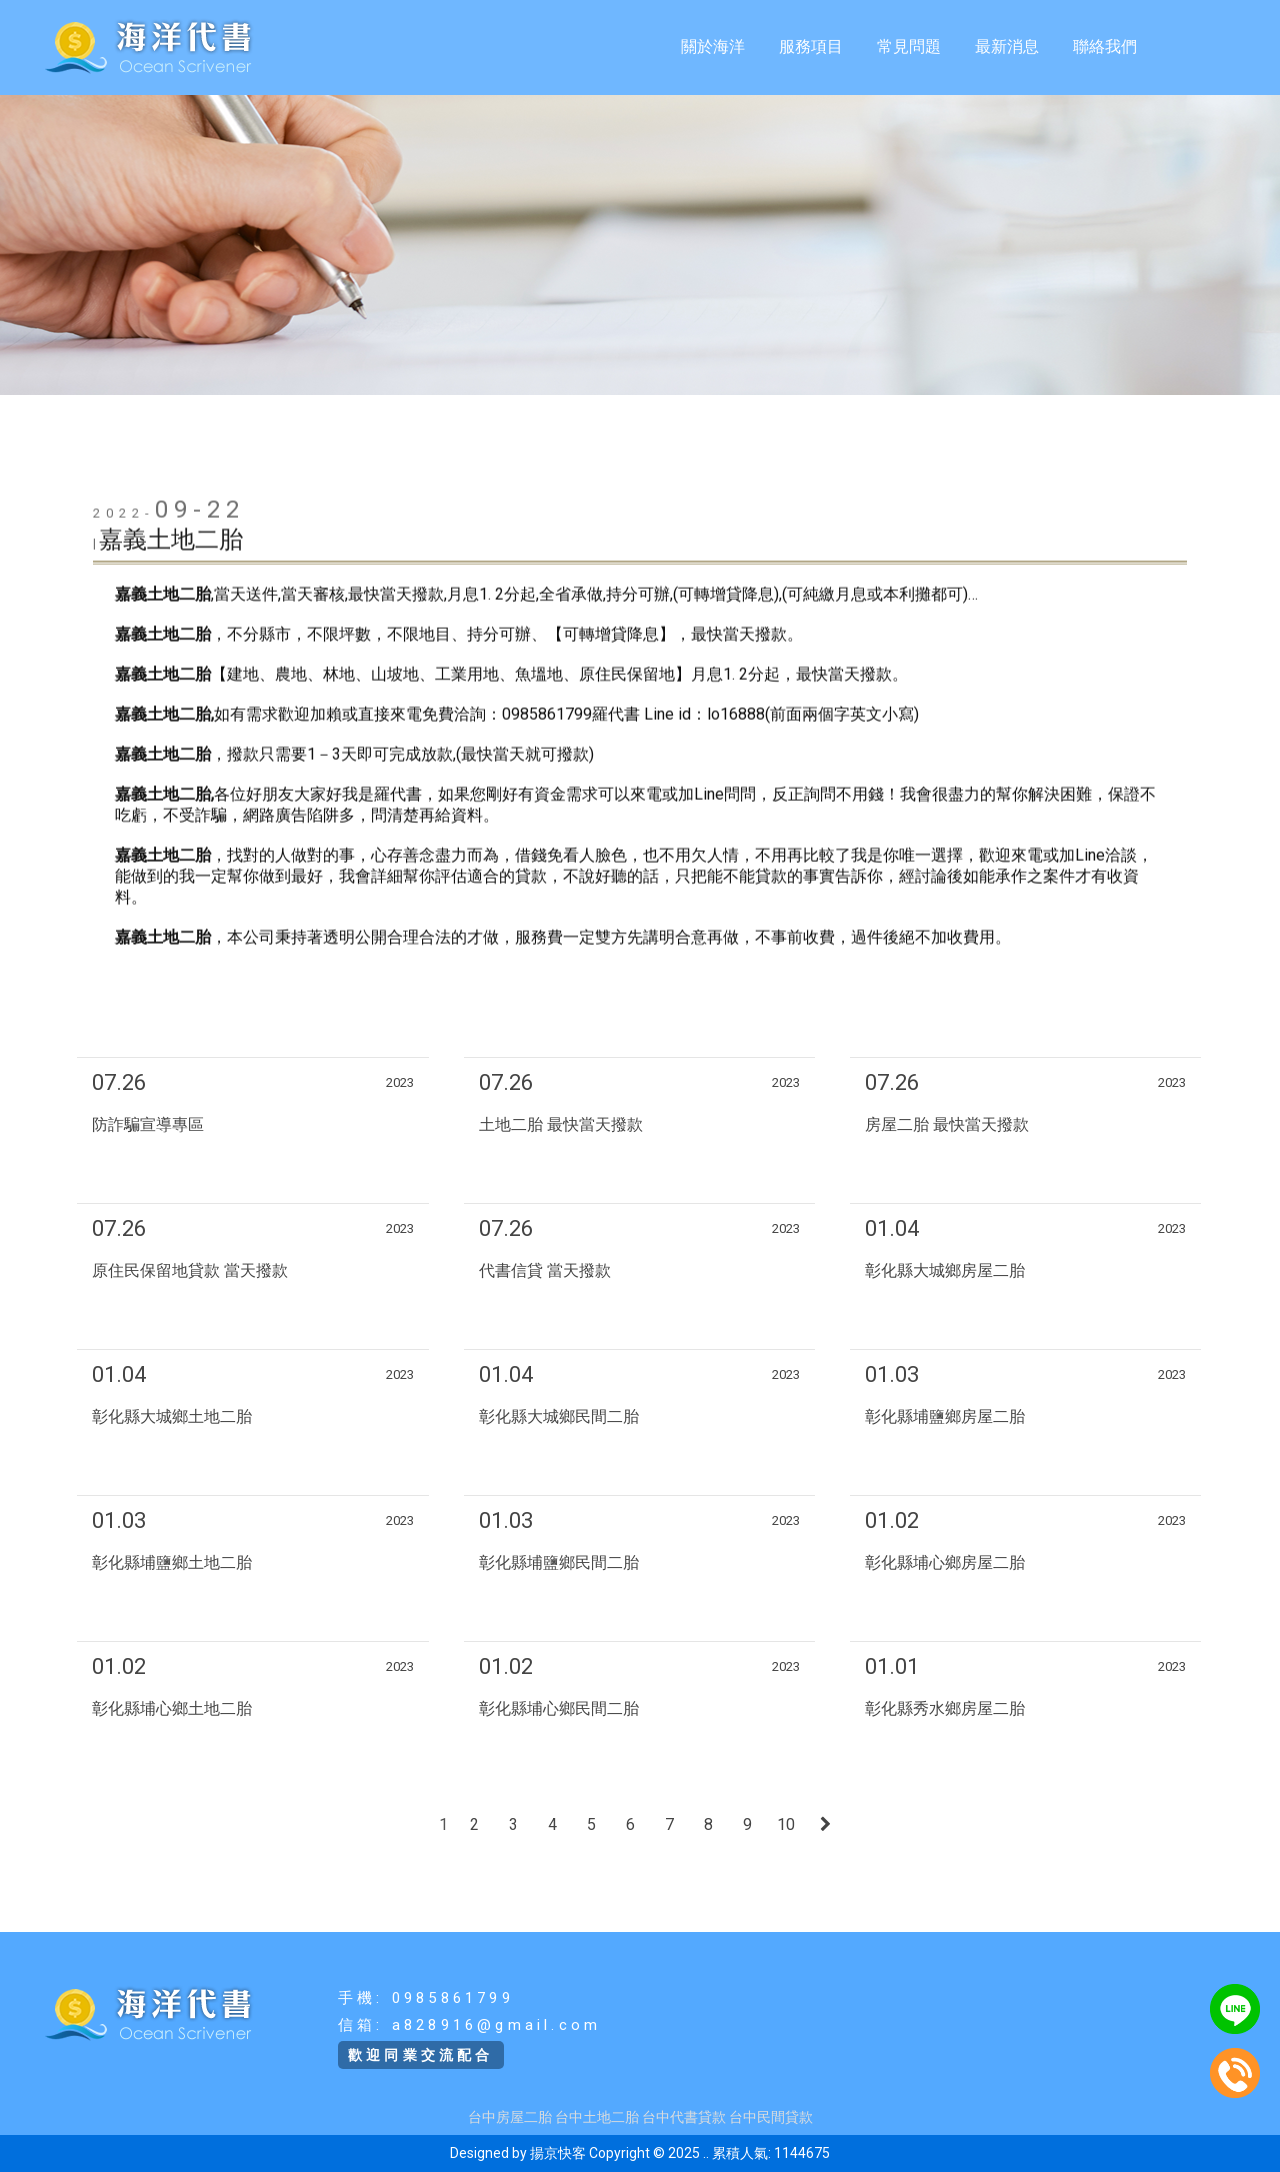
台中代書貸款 (684, 2117)
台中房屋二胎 (510, 2117)
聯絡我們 (1105, 46)
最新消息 (1007, 46)
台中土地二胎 (597, 2117)
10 (786, 1824)
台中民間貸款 (771, 2117)
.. (706, 2153)
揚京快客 (558, 2153)
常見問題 (909, 46)
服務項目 (811, 46)
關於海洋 (713, 46)
